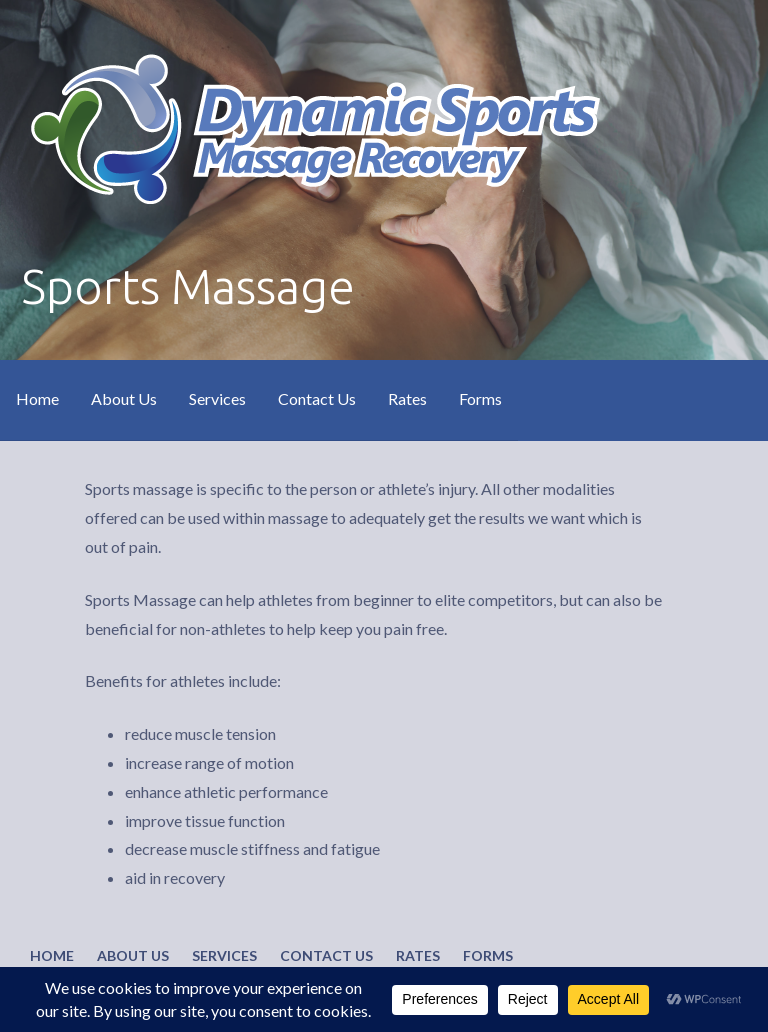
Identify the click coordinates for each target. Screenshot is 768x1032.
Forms (480, 398)
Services (217, 398)
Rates (407, 398)
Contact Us (317, 398)
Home (37, 398)
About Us (124, 398)
